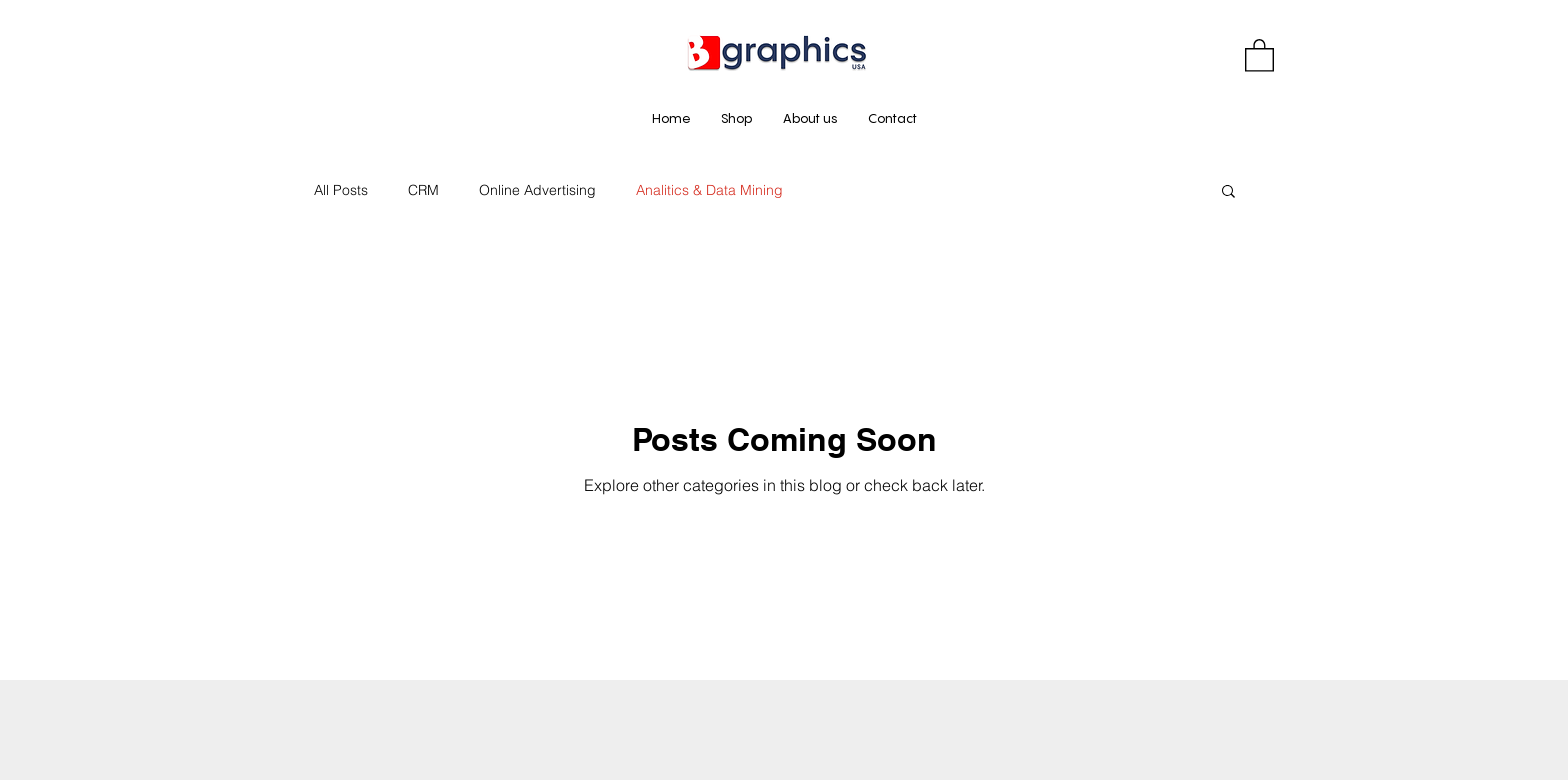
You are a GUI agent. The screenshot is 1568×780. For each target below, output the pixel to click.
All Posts (341, 190)
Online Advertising (537, 190)
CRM (423, 190)
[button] (1259, 54)
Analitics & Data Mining (709, 190)
